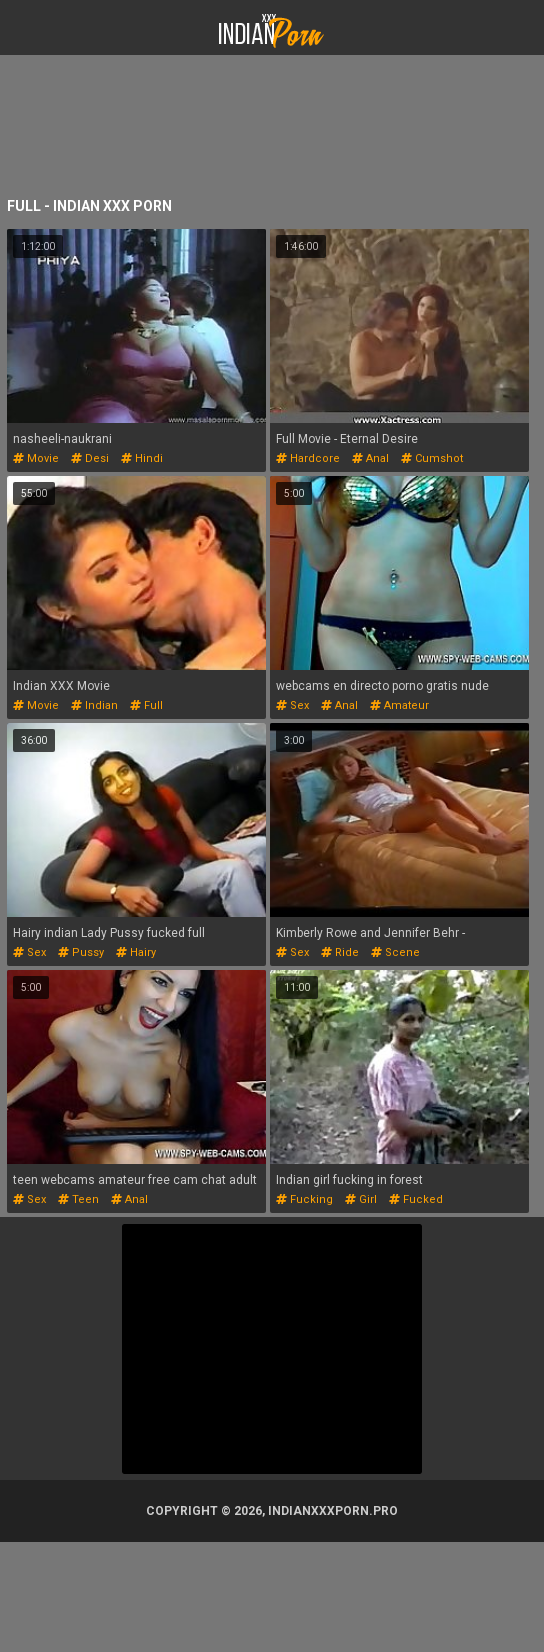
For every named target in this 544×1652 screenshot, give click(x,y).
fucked (416, 1199)
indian (94, 705)
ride (340, 952)
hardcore (308, 458)
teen (78, 1199)
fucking (304, 1199)
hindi (142, 458)
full (146, 705)
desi (90, 458)
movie (36, 458)
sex (292, 705)
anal (370, 458)
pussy (81, 952)
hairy (136, 952)
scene (395, 952)
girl (361, 1199)
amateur (399, 705)
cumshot (432, 458)
